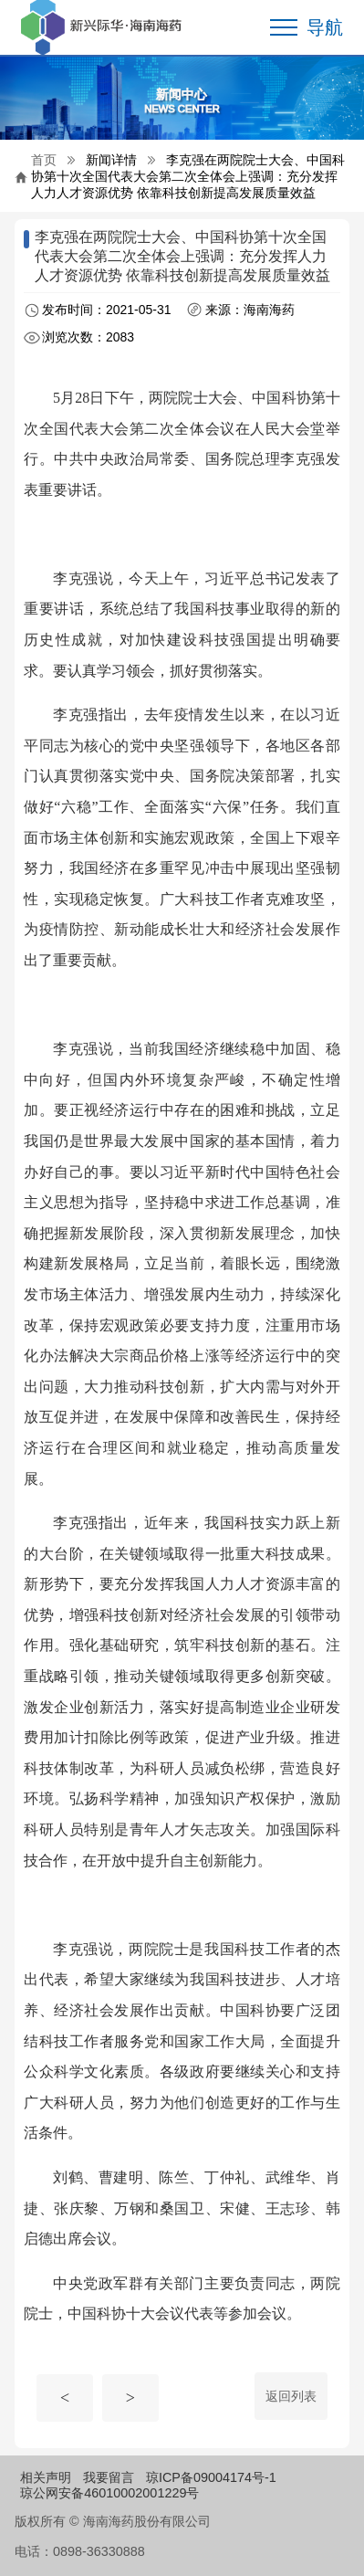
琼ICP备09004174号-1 (211, 2477)
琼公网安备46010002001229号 (109, 2493)
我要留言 (108, 2477)
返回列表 (291, 2396)
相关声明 (45, 2477)
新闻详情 (111, 159)
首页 (44, 159)
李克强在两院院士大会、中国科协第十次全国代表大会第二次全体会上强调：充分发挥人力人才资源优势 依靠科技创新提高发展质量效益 (188, 176)
